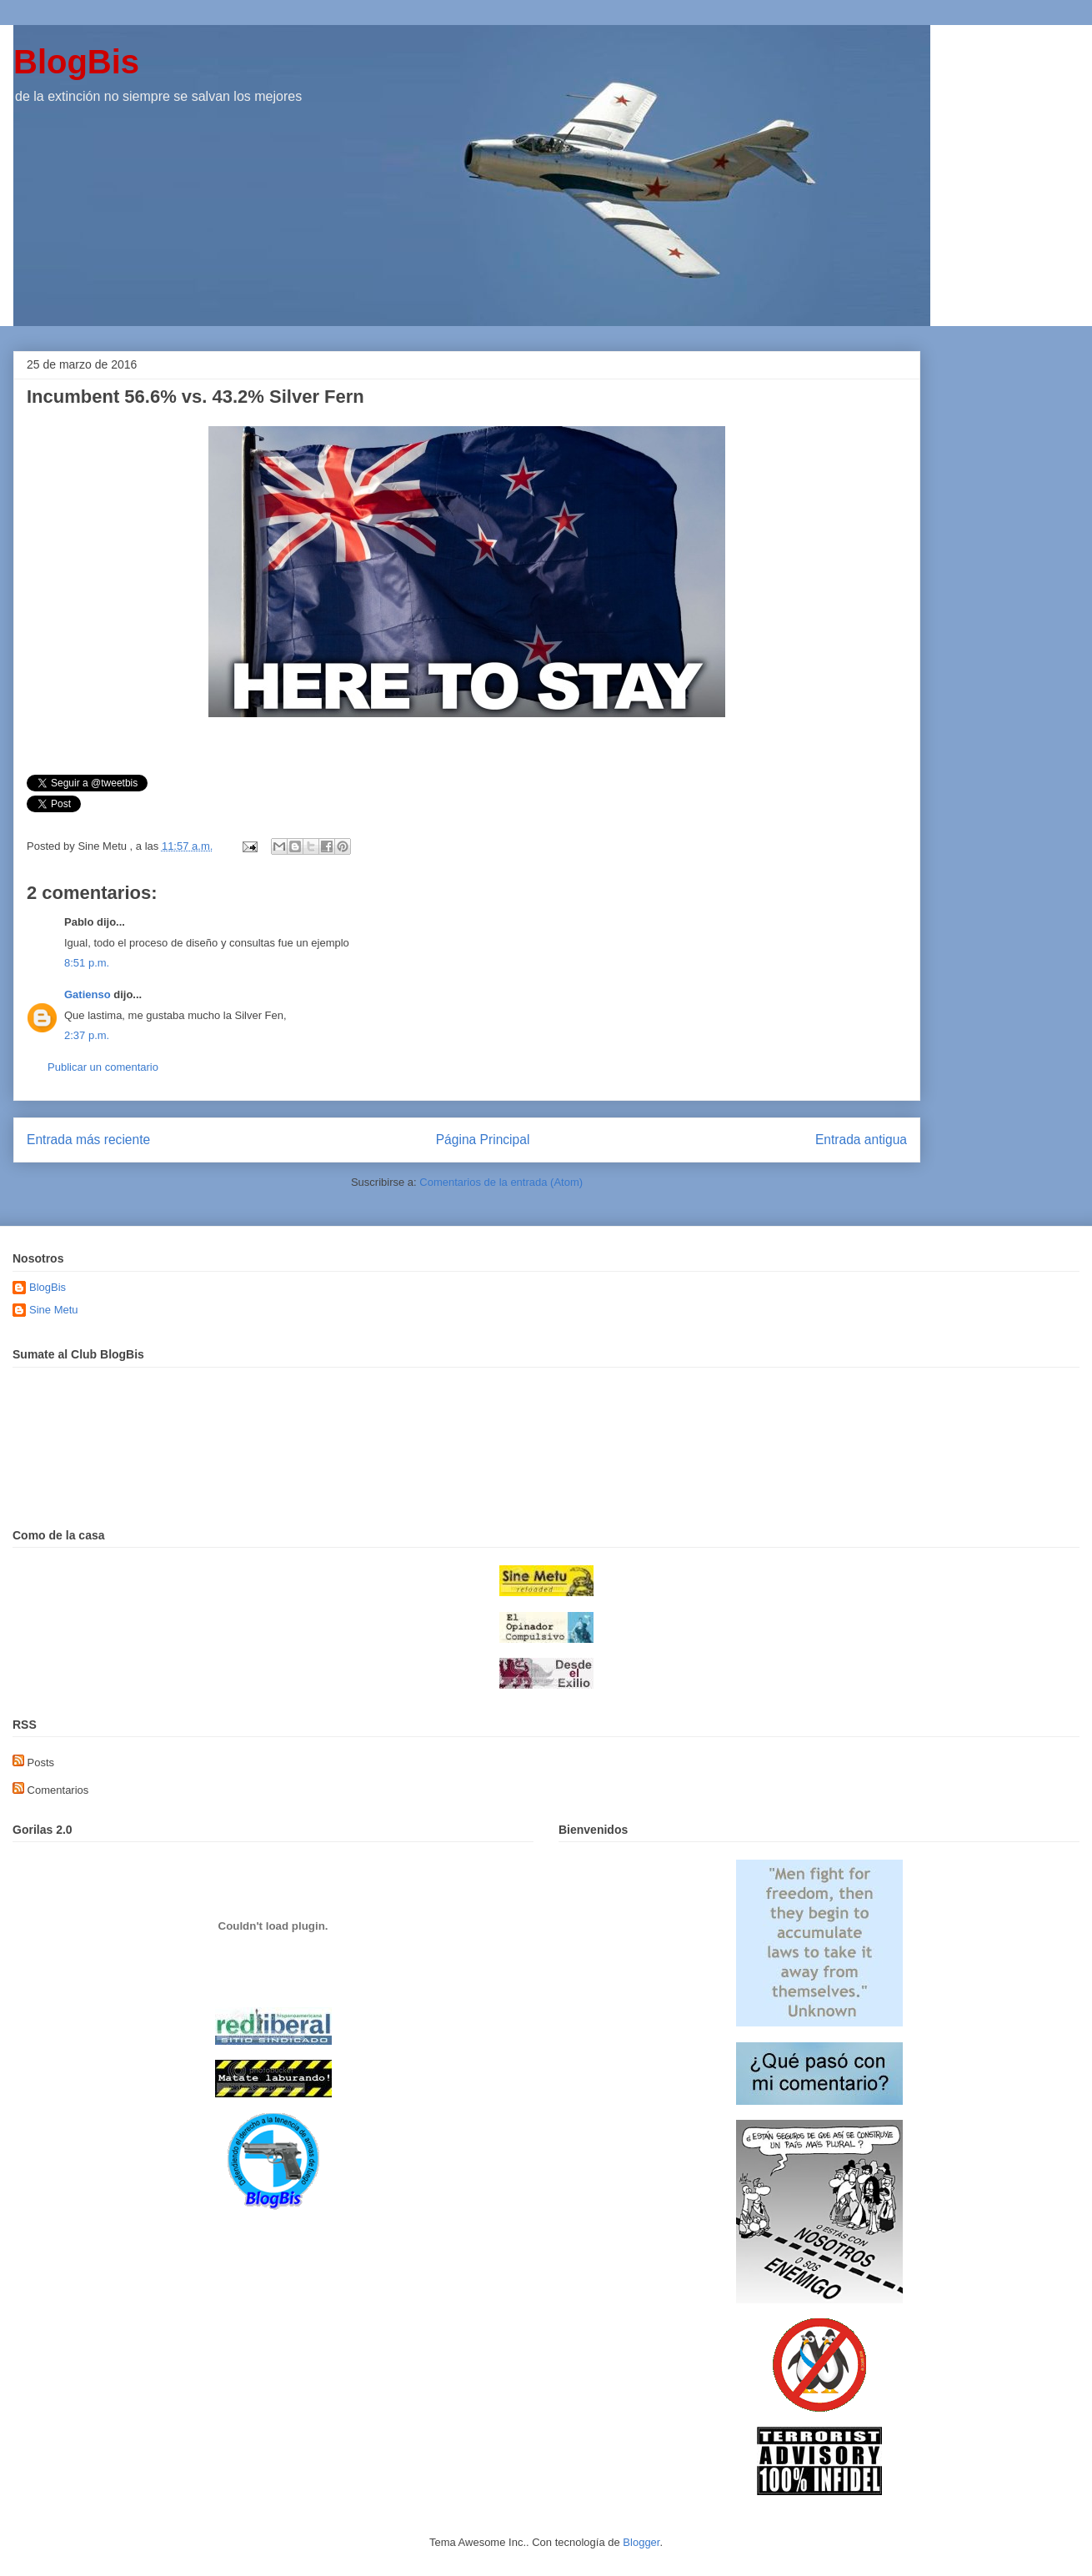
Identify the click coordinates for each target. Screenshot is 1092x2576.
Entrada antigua (861, 1139)
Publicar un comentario (103, 1067)
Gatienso (87, 994)
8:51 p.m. (86, 963)
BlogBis (76, 61)
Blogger (641, 2542)
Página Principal (483, 1139)
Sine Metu (53, 1309)
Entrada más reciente (88, 1139)
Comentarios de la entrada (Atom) (501, 1182)
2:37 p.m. (86, 1035)
